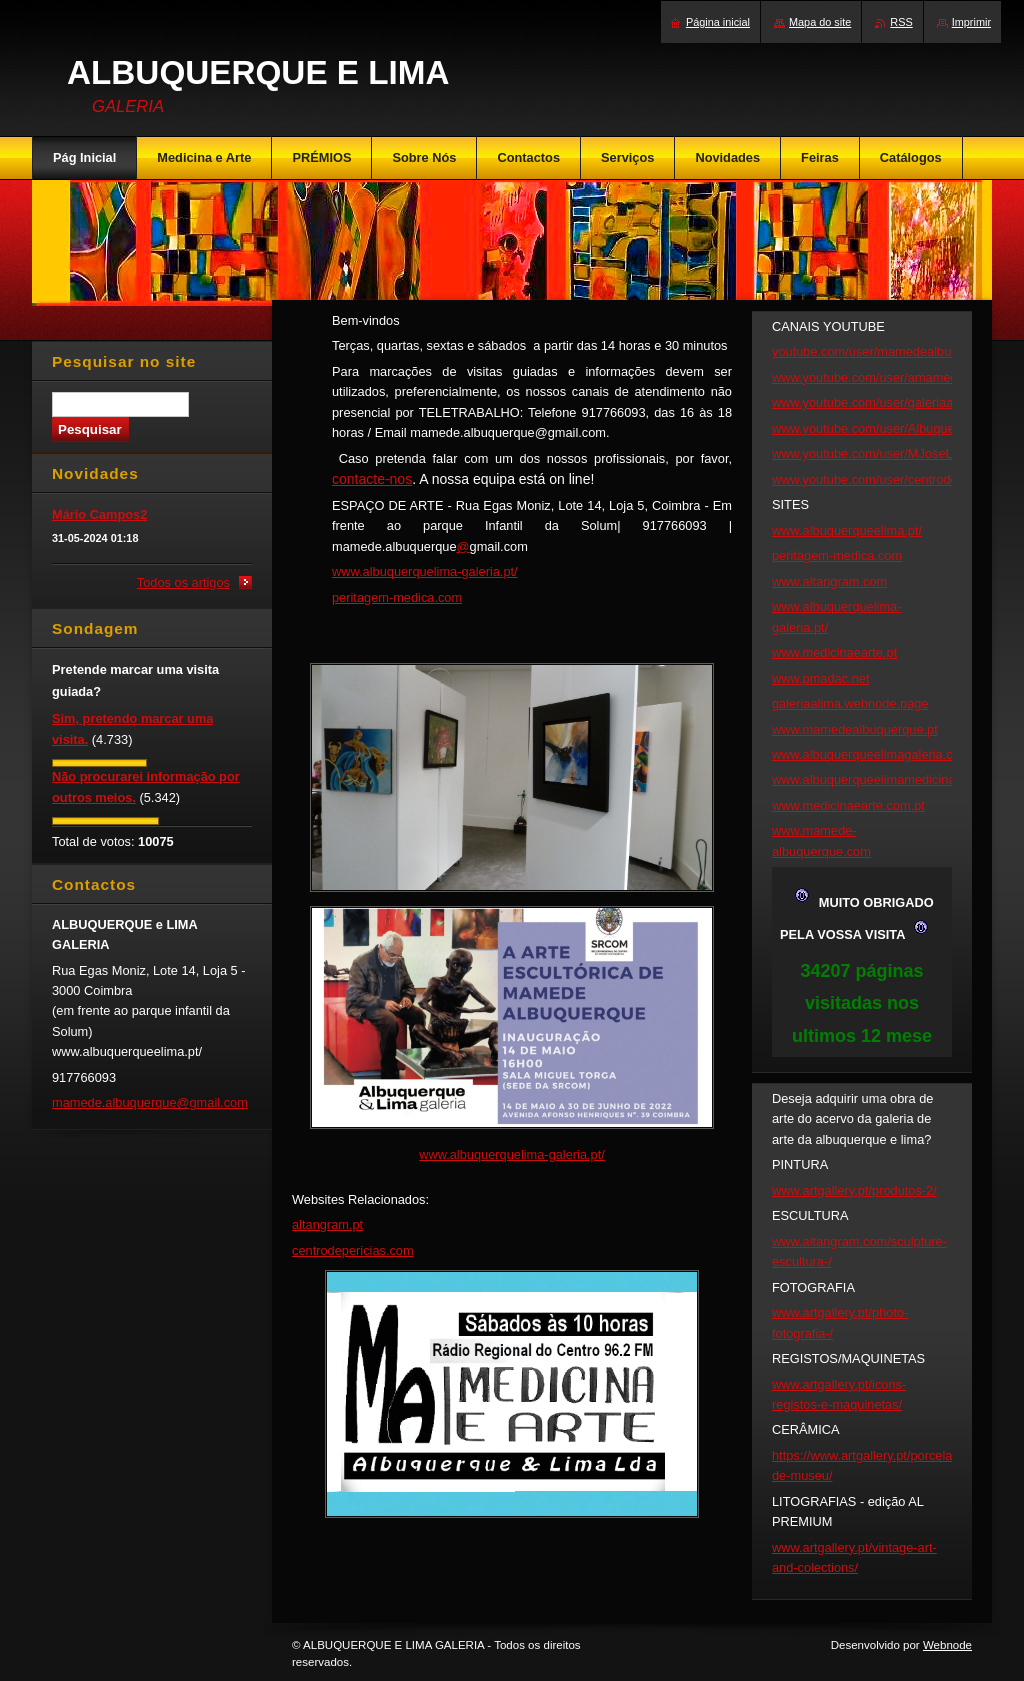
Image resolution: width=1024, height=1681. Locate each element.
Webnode (947, 1645)
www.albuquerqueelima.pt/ (847, 530)
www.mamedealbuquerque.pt (855, 729)
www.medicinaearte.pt (834, 652)
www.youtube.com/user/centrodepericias (887, 479)
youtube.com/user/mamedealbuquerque (885, 351)
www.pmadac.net (820, 678)
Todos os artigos (183, 582)
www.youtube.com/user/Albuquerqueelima (891, 428)
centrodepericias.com (353, 1250)
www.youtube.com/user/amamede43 (875, 377)
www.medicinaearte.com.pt (848, 805)
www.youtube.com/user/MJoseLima (872, 453)
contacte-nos (372, 479)
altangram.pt (327, 1224)
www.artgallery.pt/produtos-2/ (854, 1190)
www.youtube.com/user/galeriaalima (874, 402)
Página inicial (718, 22)
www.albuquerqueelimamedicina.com (877, 779)
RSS (901, 22)
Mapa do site (820, 22)
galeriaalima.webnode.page (850, 703)
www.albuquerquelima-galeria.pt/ (425, 571)
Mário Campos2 (99, 514)
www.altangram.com (829, 581)
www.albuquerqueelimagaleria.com (871, 754)
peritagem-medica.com (397, 597)
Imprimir (971, 22)
